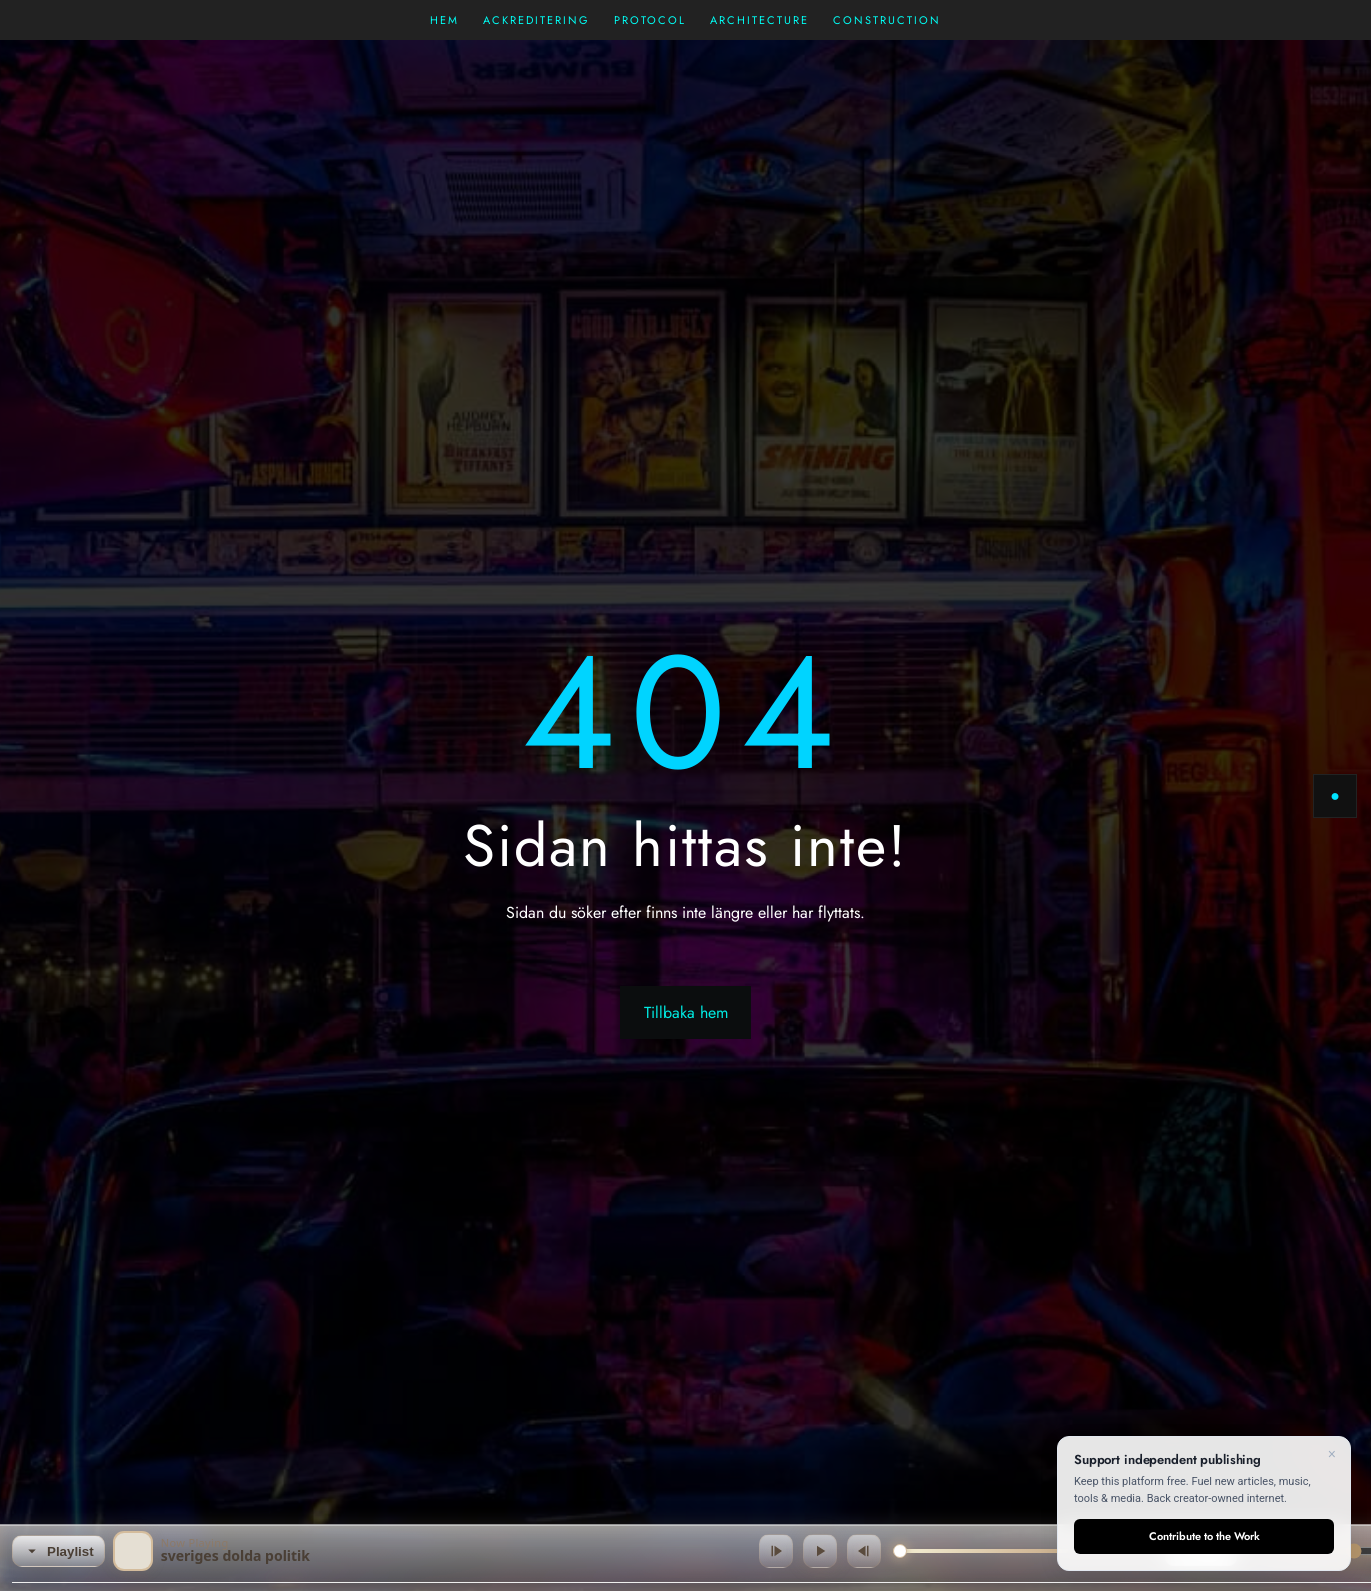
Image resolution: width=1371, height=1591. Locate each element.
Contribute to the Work (1204, 1536)
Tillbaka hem (686, 1012)
